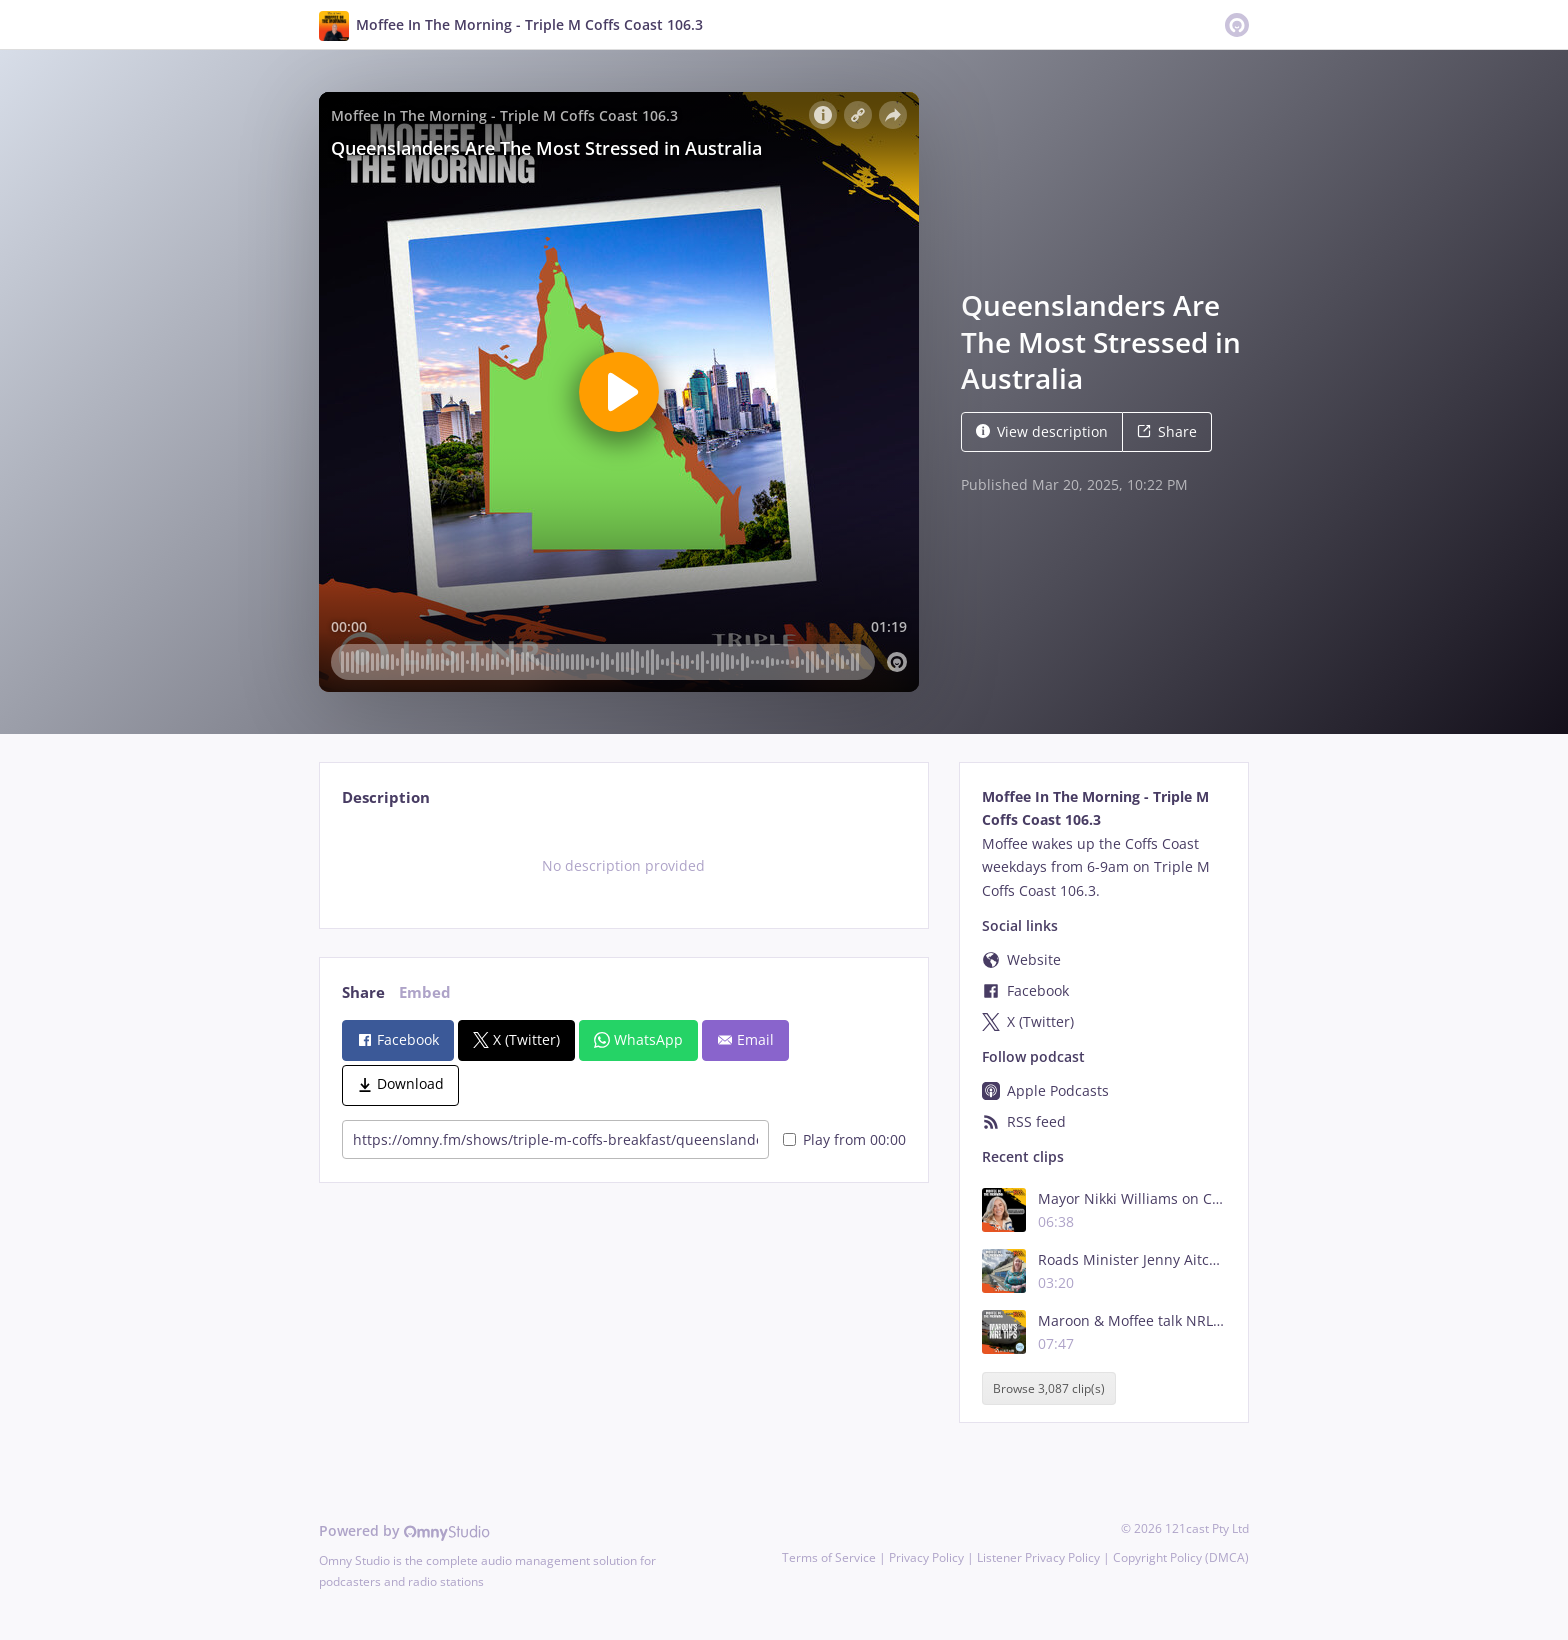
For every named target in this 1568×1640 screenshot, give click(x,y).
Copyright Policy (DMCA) (1181, 1557)
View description (1042, 431)
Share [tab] (363, 992)
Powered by (404, 1530)
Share (1167, 431)
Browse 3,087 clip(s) (1049, 1388)
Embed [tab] (425, 992)
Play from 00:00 (844, 1139)
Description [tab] (386, 797)
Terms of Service (829, 1557)
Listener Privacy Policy (1038, 1557)
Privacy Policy (926, 1557)
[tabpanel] (623, 866)
